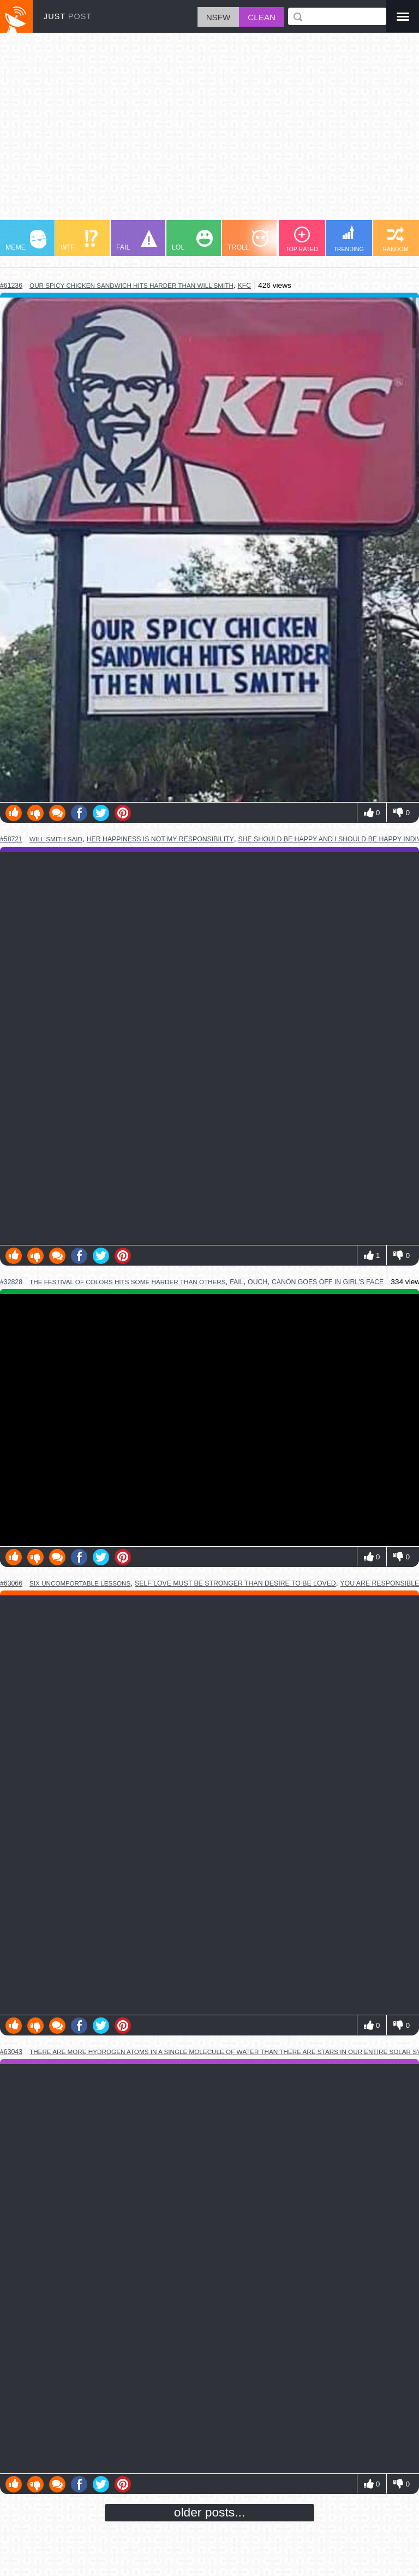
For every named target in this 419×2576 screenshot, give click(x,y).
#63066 (11, 1583)
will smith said (55, 838)
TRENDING (348, 238)
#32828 (11, 1282)
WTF (79, 240)
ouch (257, 1282)
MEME (25, 240)
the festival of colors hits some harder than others (127, 1281)
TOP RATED (301, 239)
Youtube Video (209, 1420)
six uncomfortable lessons (79, 1583)
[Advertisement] (209, 131)
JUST (68, 16)
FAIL (136, 240)
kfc (244, 285)
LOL (192, 240)
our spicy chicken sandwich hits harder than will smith (131, 285)
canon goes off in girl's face (328, 1282)
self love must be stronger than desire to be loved (235, 1583)
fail (236, 1282)
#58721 (11, 839)
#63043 (11, 2052)
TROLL (248, 240)
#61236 (11, 285)
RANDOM (395, 239)
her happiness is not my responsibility (160, 839)
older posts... (210, 2512)
